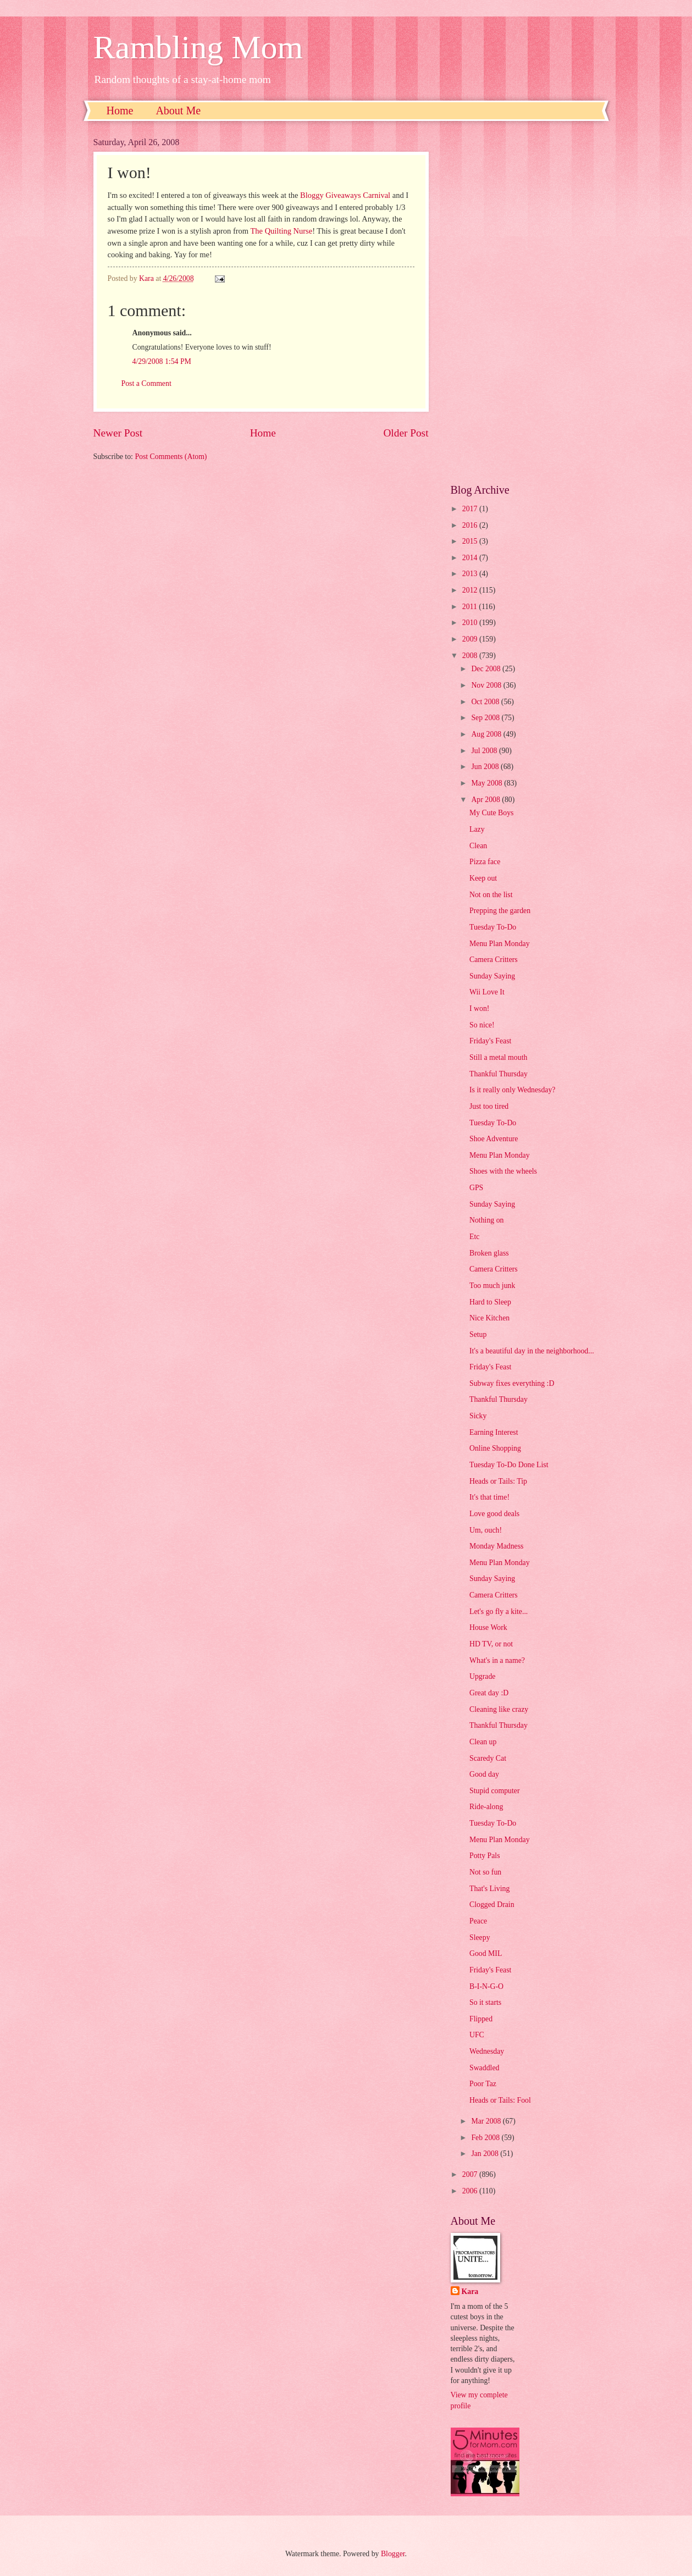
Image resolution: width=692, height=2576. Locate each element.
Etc (474, 1236)
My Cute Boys (491, 813)
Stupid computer (494, 1791)
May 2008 (487, 783)
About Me (178, 110)
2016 (470, 525)
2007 (470, 2174)
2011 (470, 606)
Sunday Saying (492, 976)
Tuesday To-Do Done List (509, 1465)
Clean (478, 846)
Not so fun (485, 1872)
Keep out (483, 878)
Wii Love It (487, 992)
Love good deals (494, 1514)
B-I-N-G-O (486, 1986)
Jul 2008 (485, 751)
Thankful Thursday (498, 1074)
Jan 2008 (485, 2153)
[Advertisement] (525, 302)
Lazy (477, 829)
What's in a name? (497, 1660)
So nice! (482, 1025)
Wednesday (486, 2051)
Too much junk (492, 1285)
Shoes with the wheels (503, 1171)
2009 (470, 639)
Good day (484, 1774)
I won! (479, 1008)
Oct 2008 (486, 702)
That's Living (489, 1888)
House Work (488, 1627)
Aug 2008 (487, 734)
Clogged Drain (491, 1904)
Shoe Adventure (493, 1139)
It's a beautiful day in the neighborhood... (531, 1351)
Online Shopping (495, 1448)
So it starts (485, 2002)
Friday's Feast (490, 1041)
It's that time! (489, 1497)
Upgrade (482, 1676)
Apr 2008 (486, 799)
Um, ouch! (485, 1530)
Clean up (482, 1742)
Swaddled (484, 2068)
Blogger (393, 2554)
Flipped (480, 2019)
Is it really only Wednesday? (512, 1090)
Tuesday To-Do (492, 927)
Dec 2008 (486, 669)
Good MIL (485, 1953)
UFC (476, 2035)
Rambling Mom (198, 47)
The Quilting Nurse (282, 230)
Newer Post (118, 433)
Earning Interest (493, 1432)
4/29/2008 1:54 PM (161, 361)
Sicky (477, 1416)
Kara (470, 2291)
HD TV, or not (491, 1644)
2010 (470, 622)
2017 (470, 509)
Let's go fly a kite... (498, 1611)
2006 (470, 2191)
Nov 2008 (487, 685)
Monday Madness (496, 1546)
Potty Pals (484, 1855)
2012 (470, 590)
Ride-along (486, 1807)
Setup (477, 1334)
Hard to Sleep (490, 1302)
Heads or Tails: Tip (498, 1481)
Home (120, 110)
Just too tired (488, 1106)
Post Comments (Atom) (171, 456)
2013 (470, 574)
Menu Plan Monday (499, 943)
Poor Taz (482, 2084)
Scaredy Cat (487, 1758)
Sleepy (479, 1937)
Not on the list (491, 895)
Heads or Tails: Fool (500, 2100)
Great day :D (488, 1693)
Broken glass (489, 1253)
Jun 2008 (486, 766)
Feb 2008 (486, 2137)
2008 (470, 655)
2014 (470, 558)
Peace (478, 1921)
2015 (470, 541)
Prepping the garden (499, 910)
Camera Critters (493, 959)
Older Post (405, 433)
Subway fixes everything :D (511, 1383)
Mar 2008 (486, 2121)
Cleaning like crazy (498, 1709)
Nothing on (486, 1220)
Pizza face (484, 862)
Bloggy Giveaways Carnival (345, 195)
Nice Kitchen (489, 1318)
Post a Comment (146, 383)
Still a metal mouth (498, 1057)
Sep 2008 (486, 718)
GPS (476, 1188)
